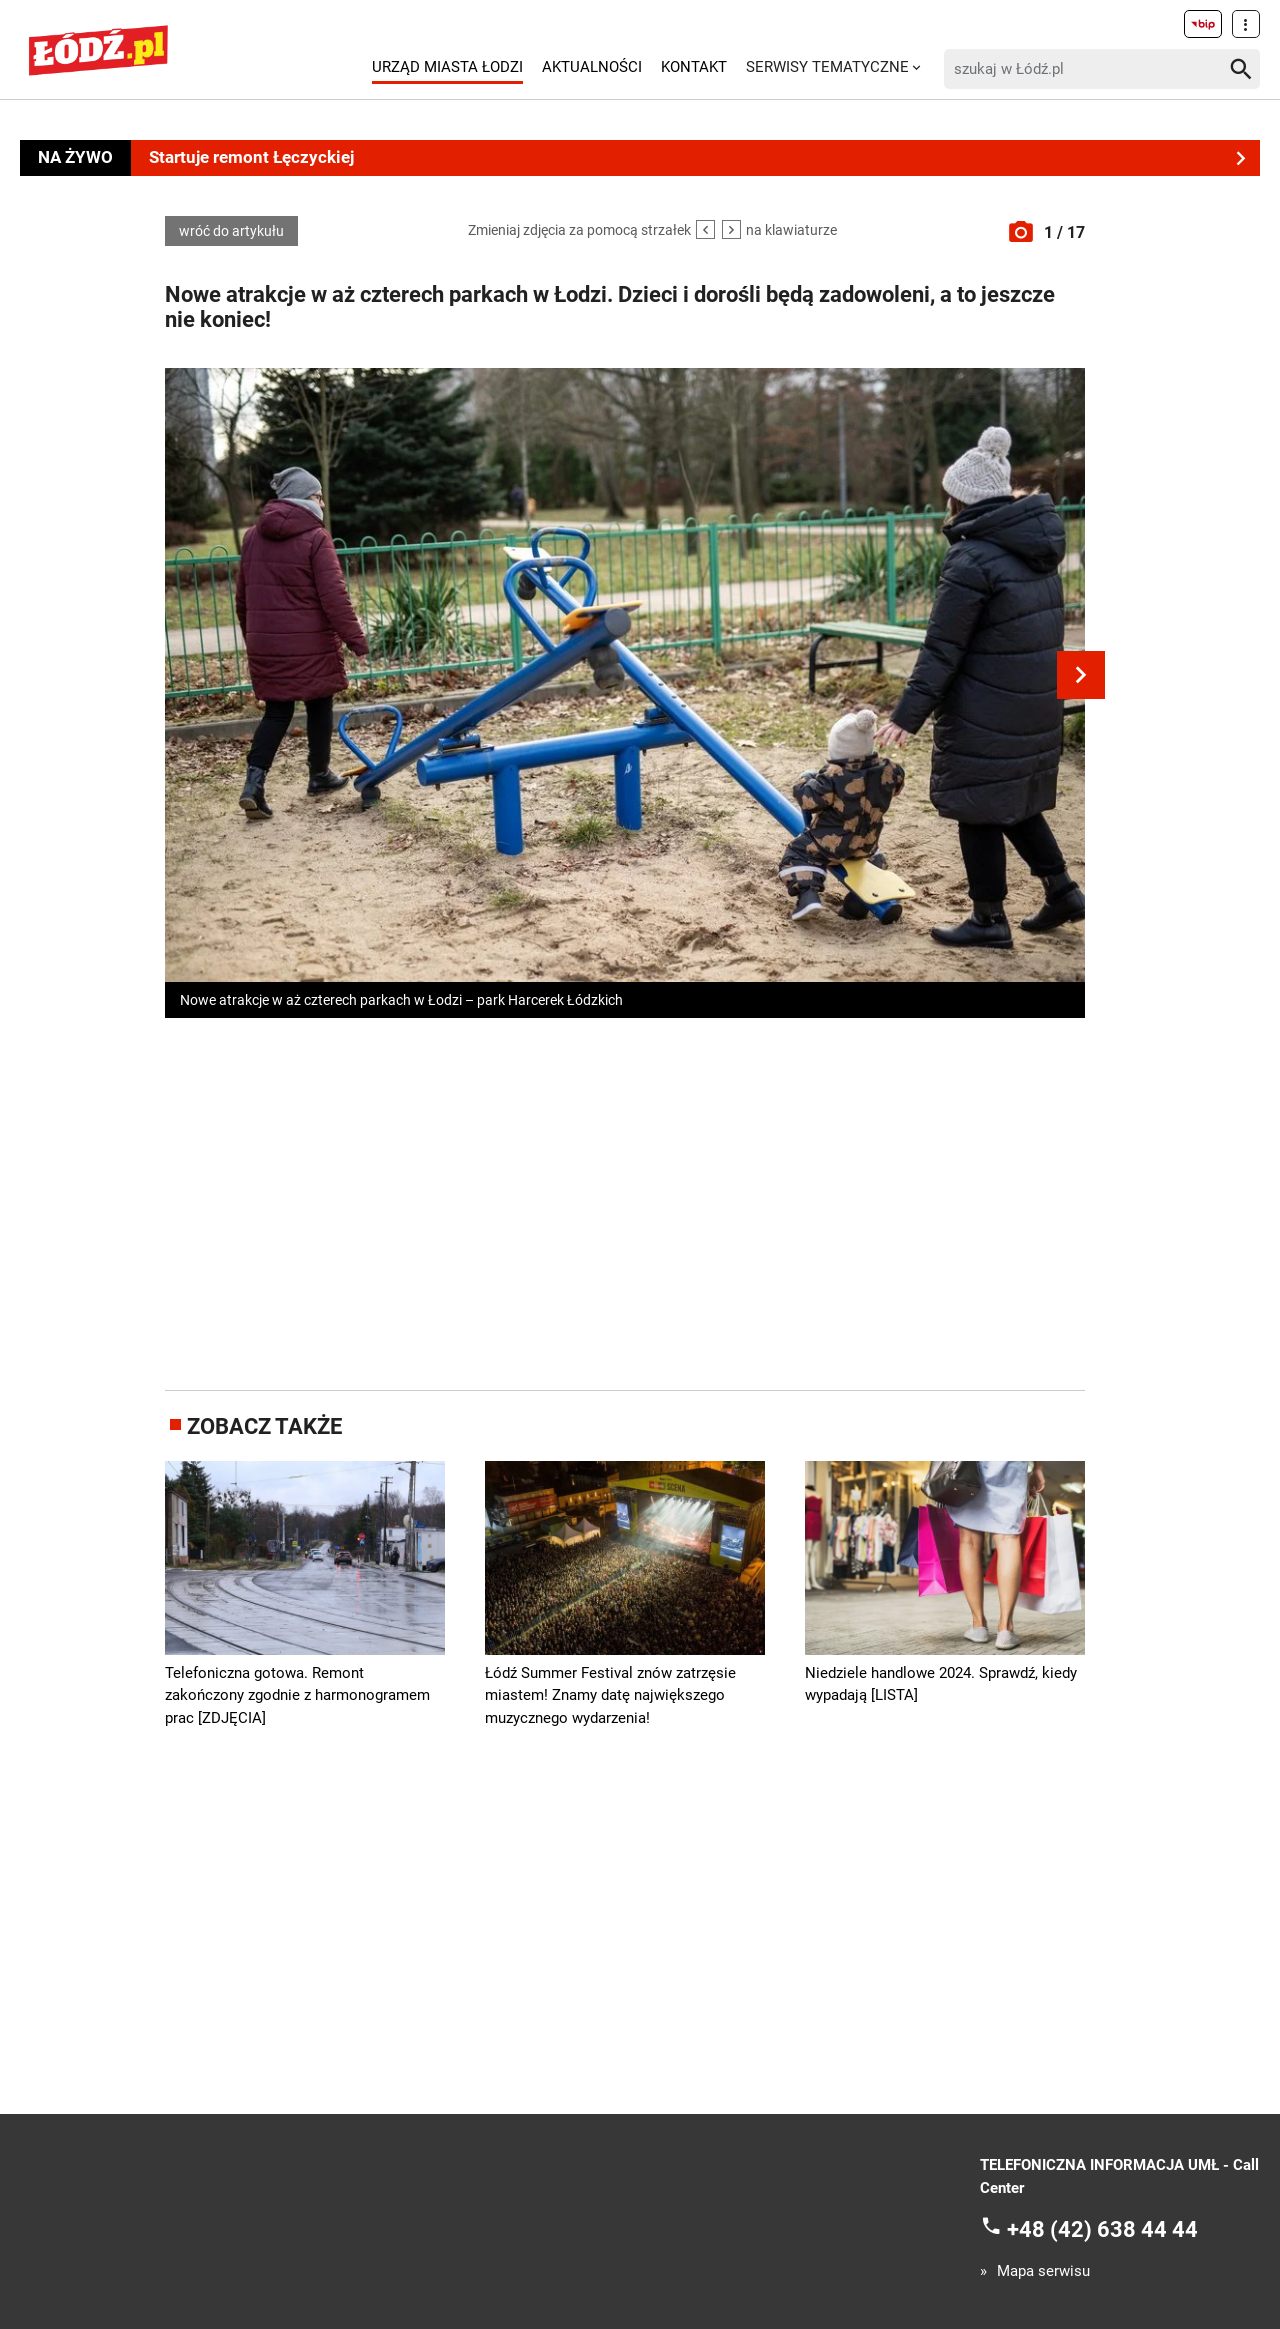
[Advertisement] (625, 1200)
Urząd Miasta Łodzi (447, 67)
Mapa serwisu (1043, 2271)
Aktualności (592, 67)
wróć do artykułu (231, 231)
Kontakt (694, 67)
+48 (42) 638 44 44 (1102, 2229)
